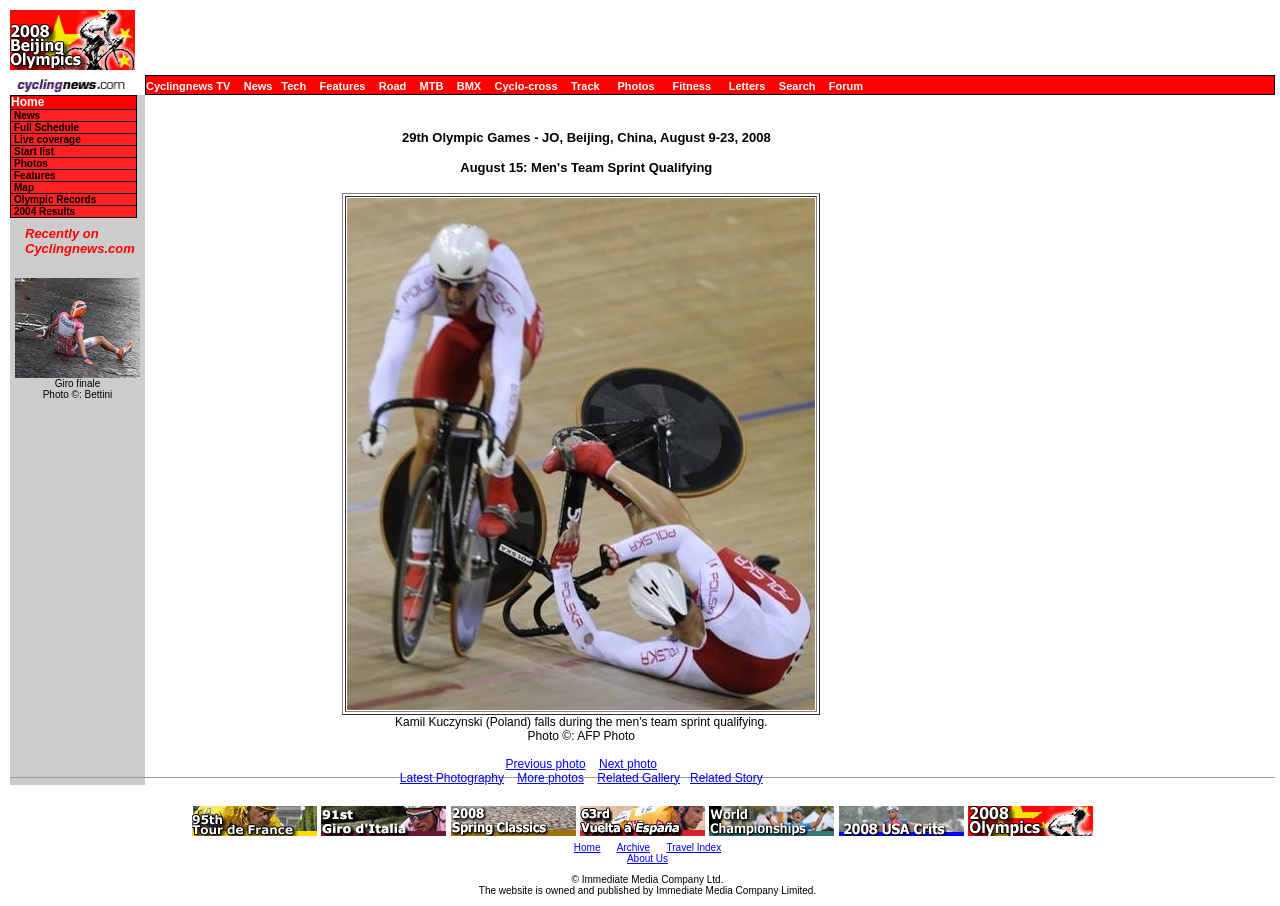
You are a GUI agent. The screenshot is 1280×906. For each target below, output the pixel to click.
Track (585, 86)
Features (343, 86)
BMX (469, 86)
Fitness (691, 86)
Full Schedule (46, 127)
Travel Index (694, 847)
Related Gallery (638, 778)
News (258, 86)
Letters (747, 86)
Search (797, 86)
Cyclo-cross (526, 86)
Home (27, 102)
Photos (635, 86)
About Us (647, 858)
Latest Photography (452, 778)
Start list (34, 151)
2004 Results (44, 211)
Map (24, 187)
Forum (846, 86)
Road (393, 86)
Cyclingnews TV (188, 86)
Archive (633, 847)
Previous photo (546, 764)
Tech (293, 86)
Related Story (726, 778)
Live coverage (47, 139)
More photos (550, 778)
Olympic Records (55, 199)
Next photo (628, 764)
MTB (432, 86)
